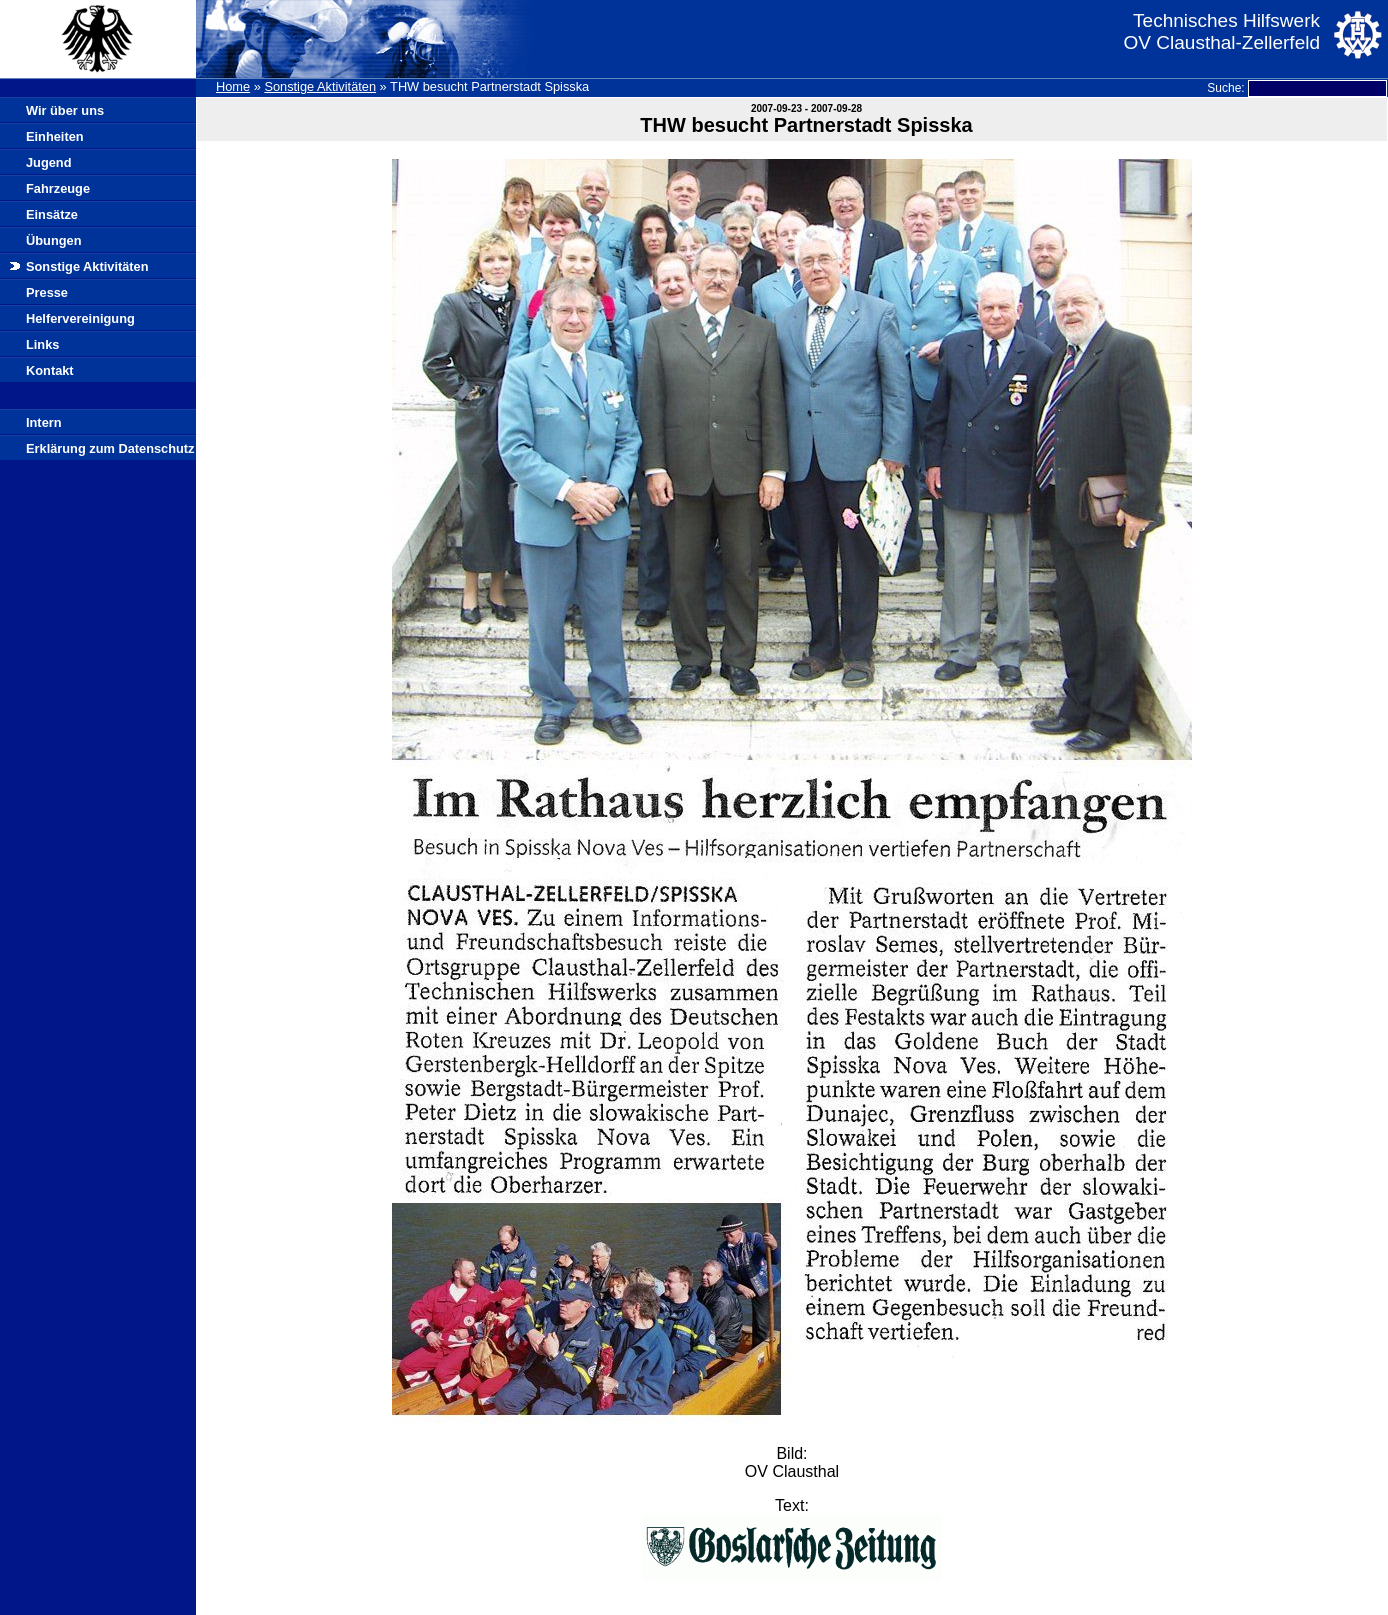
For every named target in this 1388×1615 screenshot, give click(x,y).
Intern (44, 422)
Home (233, 86)
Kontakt (50, 370)
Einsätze (52, 214)
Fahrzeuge (58, 188)
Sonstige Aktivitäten (320, 86)
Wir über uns (65, 110)
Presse (47, 292)
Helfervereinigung (80, 318)
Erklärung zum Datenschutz (110, 448)
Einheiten (55, 136)
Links (42, 344)
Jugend (49, 162)
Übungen (53, 240)
